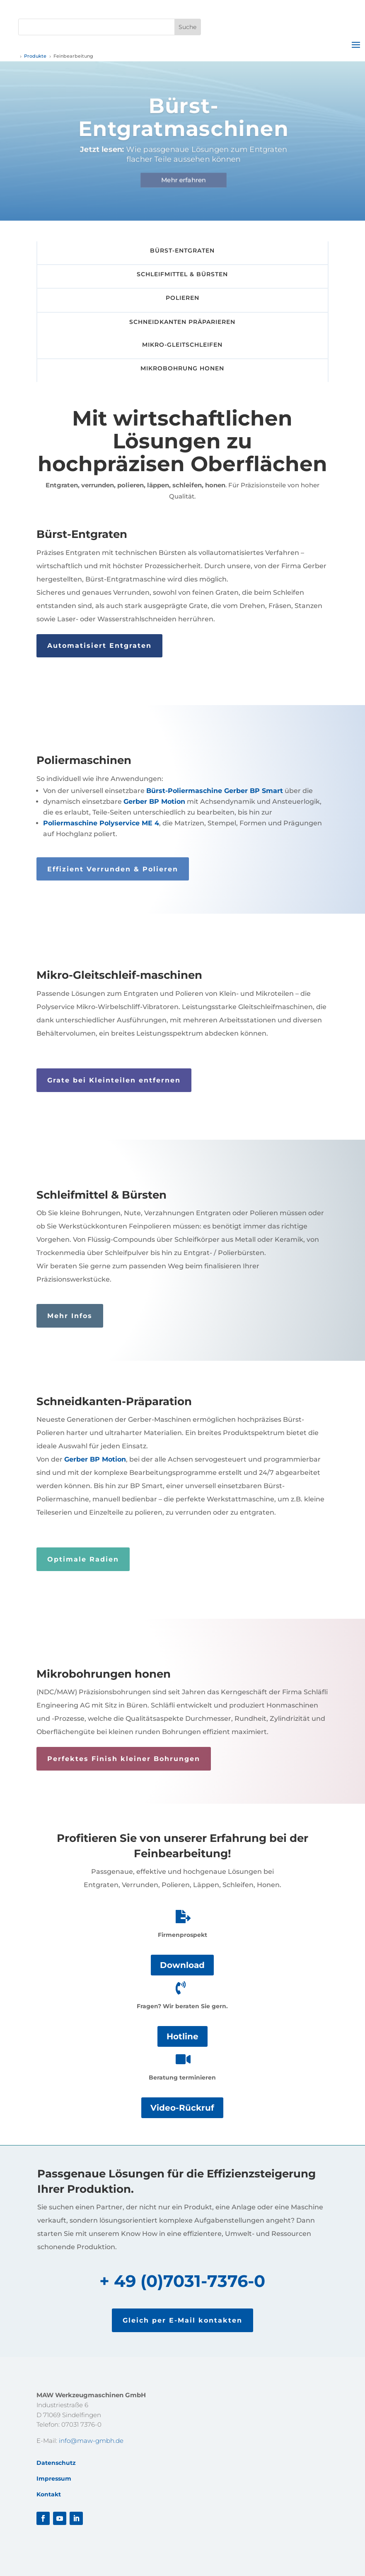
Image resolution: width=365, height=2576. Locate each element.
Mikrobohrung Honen (182, 368)
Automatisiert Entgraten (99, 645)
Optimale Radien (83, 1559)
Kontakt (48, 2494)
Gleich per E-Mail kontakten (182, 2320)
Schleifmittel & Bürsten (182, 274)
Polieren (182, 298)
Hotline (182, 2036)
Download (182, 1965)
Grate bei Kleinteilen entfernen (114, 1080)
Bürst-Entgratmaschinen (185, 121)
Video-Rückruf (182, 2108)
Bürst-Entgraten (182, 250)
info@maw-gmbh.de (91, 2441)
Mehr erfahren (185, 185)
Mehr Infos (69, 1316)
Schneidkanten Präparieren (182, 322)
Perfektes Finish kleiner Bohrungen (123, 1759)
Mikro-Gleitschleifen (182, 344)
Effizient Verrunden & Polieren (112, 869)
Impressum (53, 2478)
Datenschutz (56, 2463)
